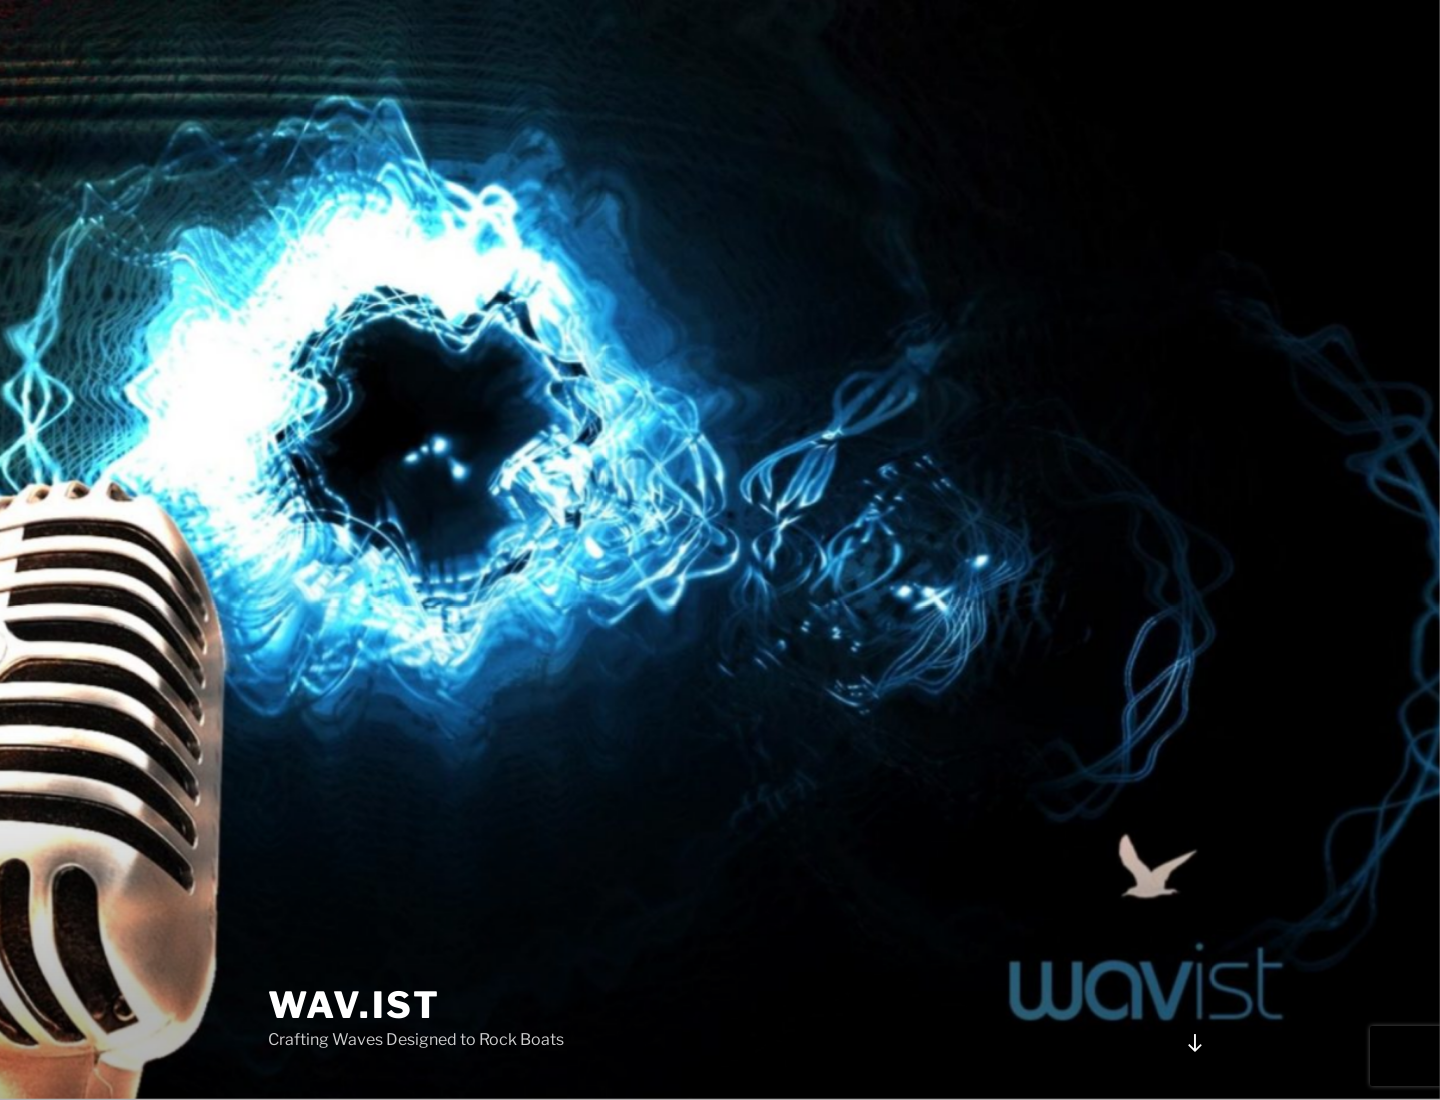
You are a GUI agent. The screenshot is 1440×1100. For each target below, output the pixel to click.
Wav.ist (354, 1005)
